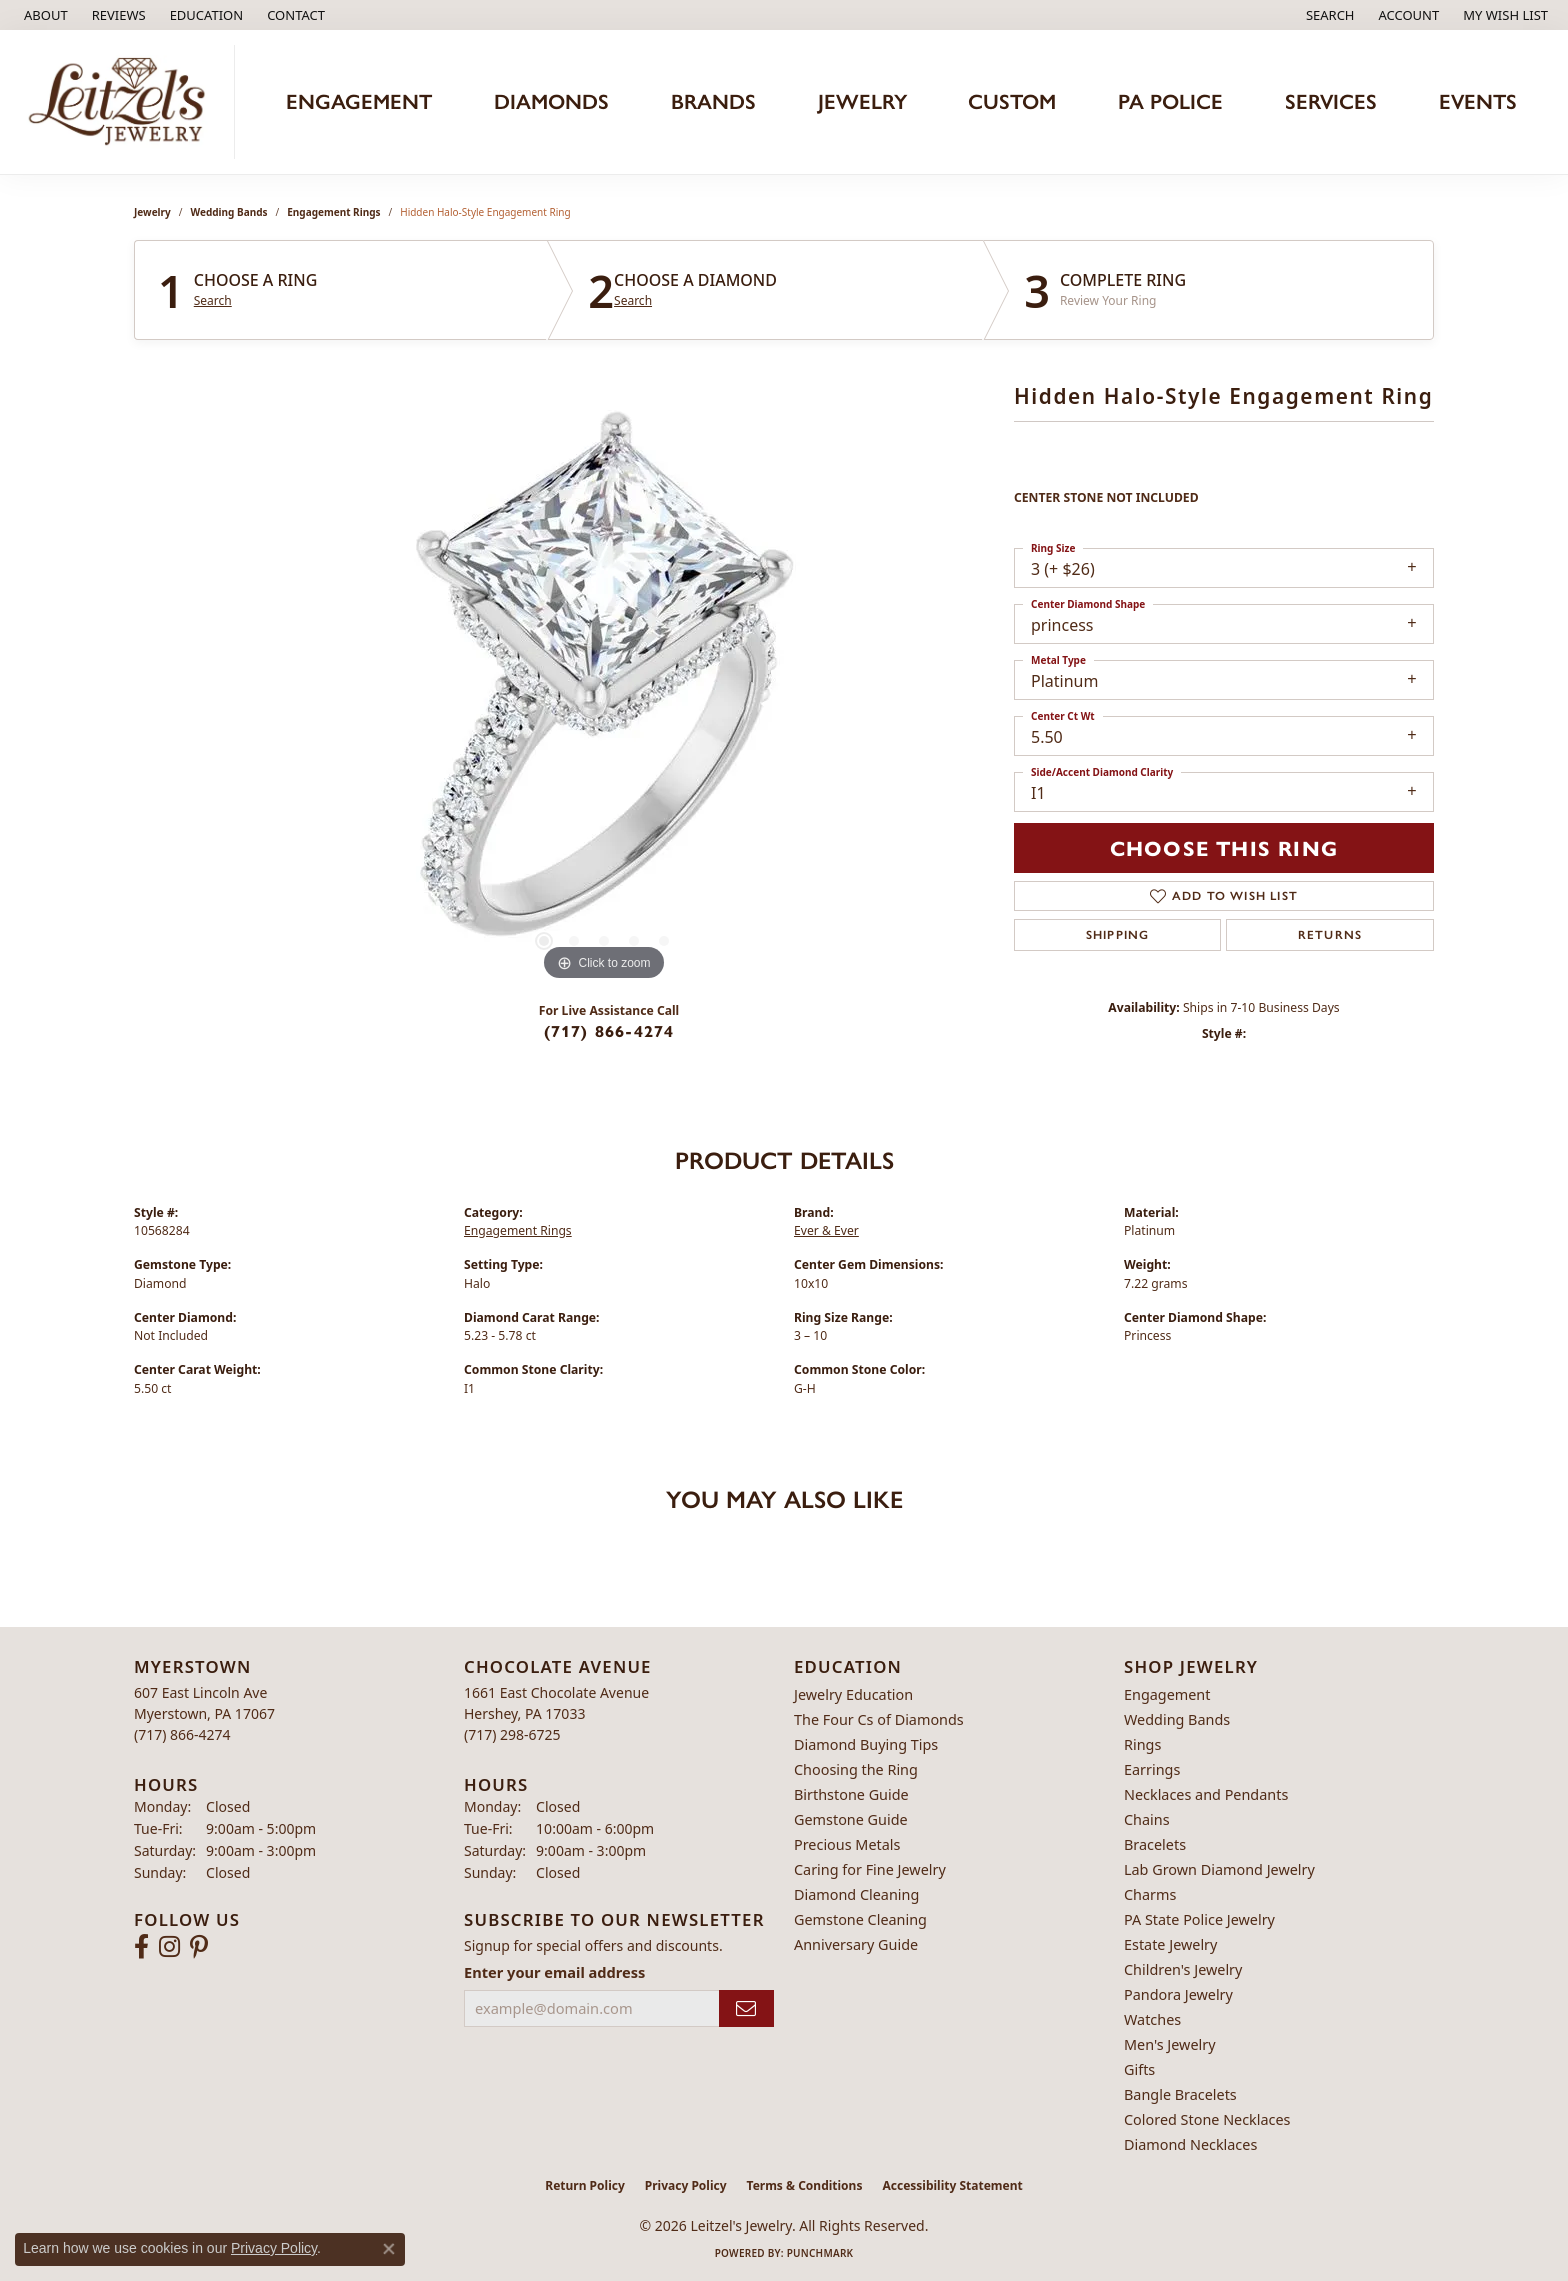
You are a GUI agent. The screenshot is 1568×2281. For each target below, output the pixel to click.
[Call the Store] (182, 1734)
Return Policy (585, 2185)
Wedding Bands (229, 212)
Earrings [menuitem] (1152, 1769)
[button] (205, 15)
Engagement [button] (359, 101)
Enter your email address (554, 1972)
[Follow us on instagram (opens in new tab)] (169, 1947)
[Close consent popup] (389, 2249)
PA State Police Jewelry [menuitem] (1199, 1919)
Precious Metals (847, 1844)
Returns (1330, 935)
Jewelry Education (853, 1694)
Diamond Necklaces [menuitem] (1190, 2144)
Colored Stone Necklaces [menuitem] (1207, 2119)
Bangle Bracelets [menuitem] (1180, 2094)
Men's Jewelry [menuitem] (1170, 2044)
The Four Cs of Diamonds (879, 1719)
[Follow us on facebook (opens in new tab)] (141, 1947)
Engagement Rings (333, 212)
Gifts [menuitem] (1139, 2069)
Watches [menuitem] (1152, 2019)
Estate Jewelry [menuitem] (1170, 1944)
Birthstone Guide (851, 1794)
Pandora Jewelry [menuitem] (1178, 1994)
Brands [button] (713, 101)
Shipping (1118, 935)
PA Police (1170, 101)
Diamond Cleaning (856, 1894)
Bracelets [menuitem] (1155, 1844)
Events (1478, 101)
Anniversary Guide (856, 1944)
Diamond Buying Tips (866, 1744)
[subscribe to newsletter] (746, 2008)
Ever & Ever (826, 1230)
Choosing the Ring (856, 1769)
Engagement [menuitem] (1167, 1694)
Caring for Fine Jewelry (870, 1869)
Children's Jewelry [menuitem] (1183, 1969)
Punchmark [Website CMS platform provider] (820, 2253)
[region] (604, 686)
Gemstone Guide (851, 1819)
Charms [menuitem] (1150, 1894)
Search (213, 301)
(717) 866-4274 (609, 1030)
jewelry (152, 212)
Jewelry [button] (862, 101)
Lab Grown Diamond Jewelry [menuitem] (1219, 1869)
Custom (1012, 101)
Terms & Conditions (805, 2185)
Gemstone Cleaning (860, 1919)
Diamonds (551, 101)
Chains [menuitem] (1147, 1819)
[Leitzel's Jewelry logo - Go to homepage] (122, 102)
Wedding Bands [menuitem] (1177, 1719)
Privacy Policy (686, 2185)
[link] (44, 15)
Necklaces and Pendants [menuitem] (1206, 1794)
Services (1331, 101)
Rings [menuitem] (1142, 1744)
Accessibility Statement (952, 2185)
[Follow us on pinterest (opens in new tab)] (199, 1947)
